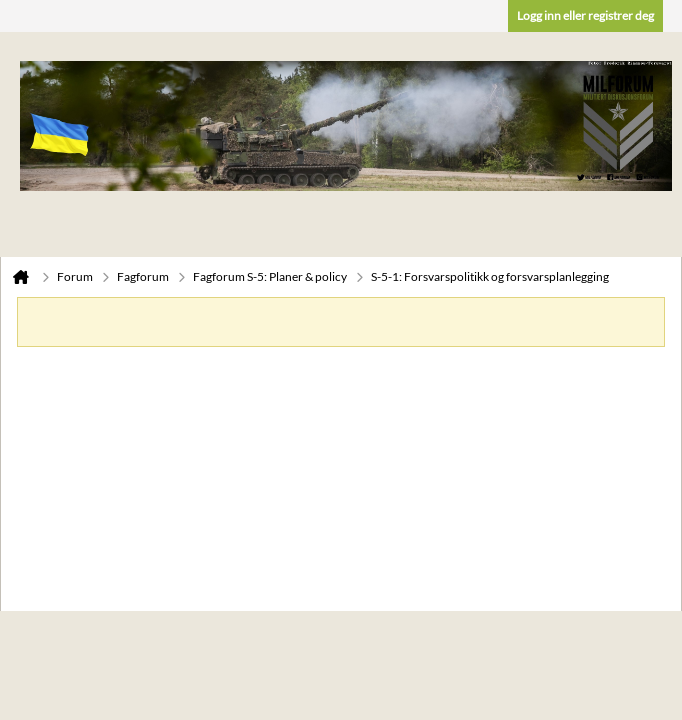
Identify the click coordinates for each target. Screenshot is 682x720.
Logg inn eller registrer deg (585, 15)
